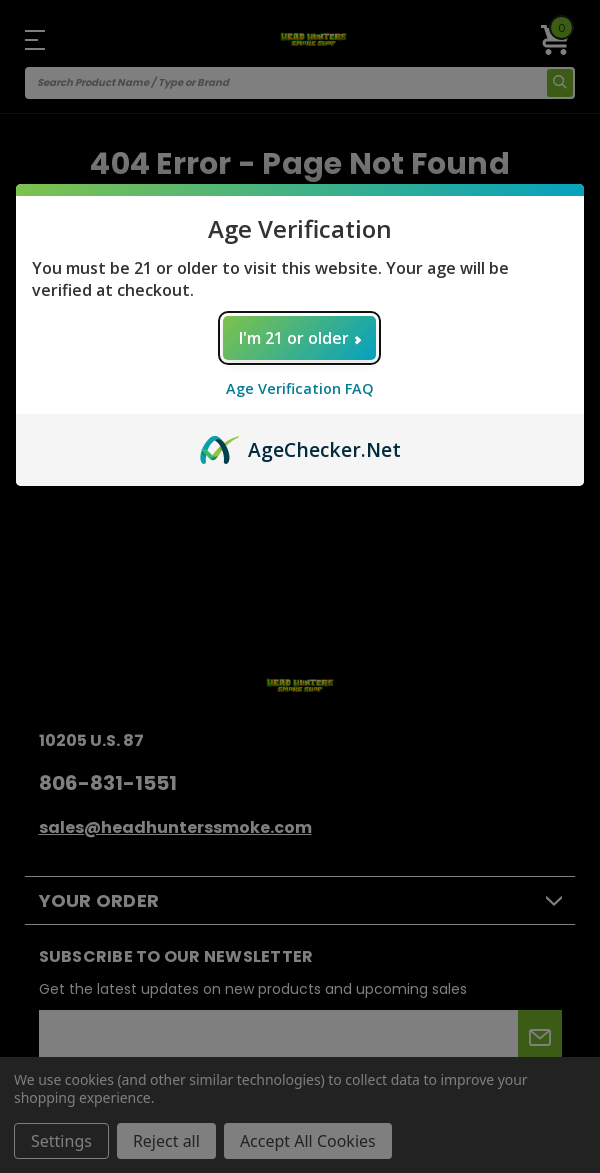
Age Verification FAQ (300, 388)
